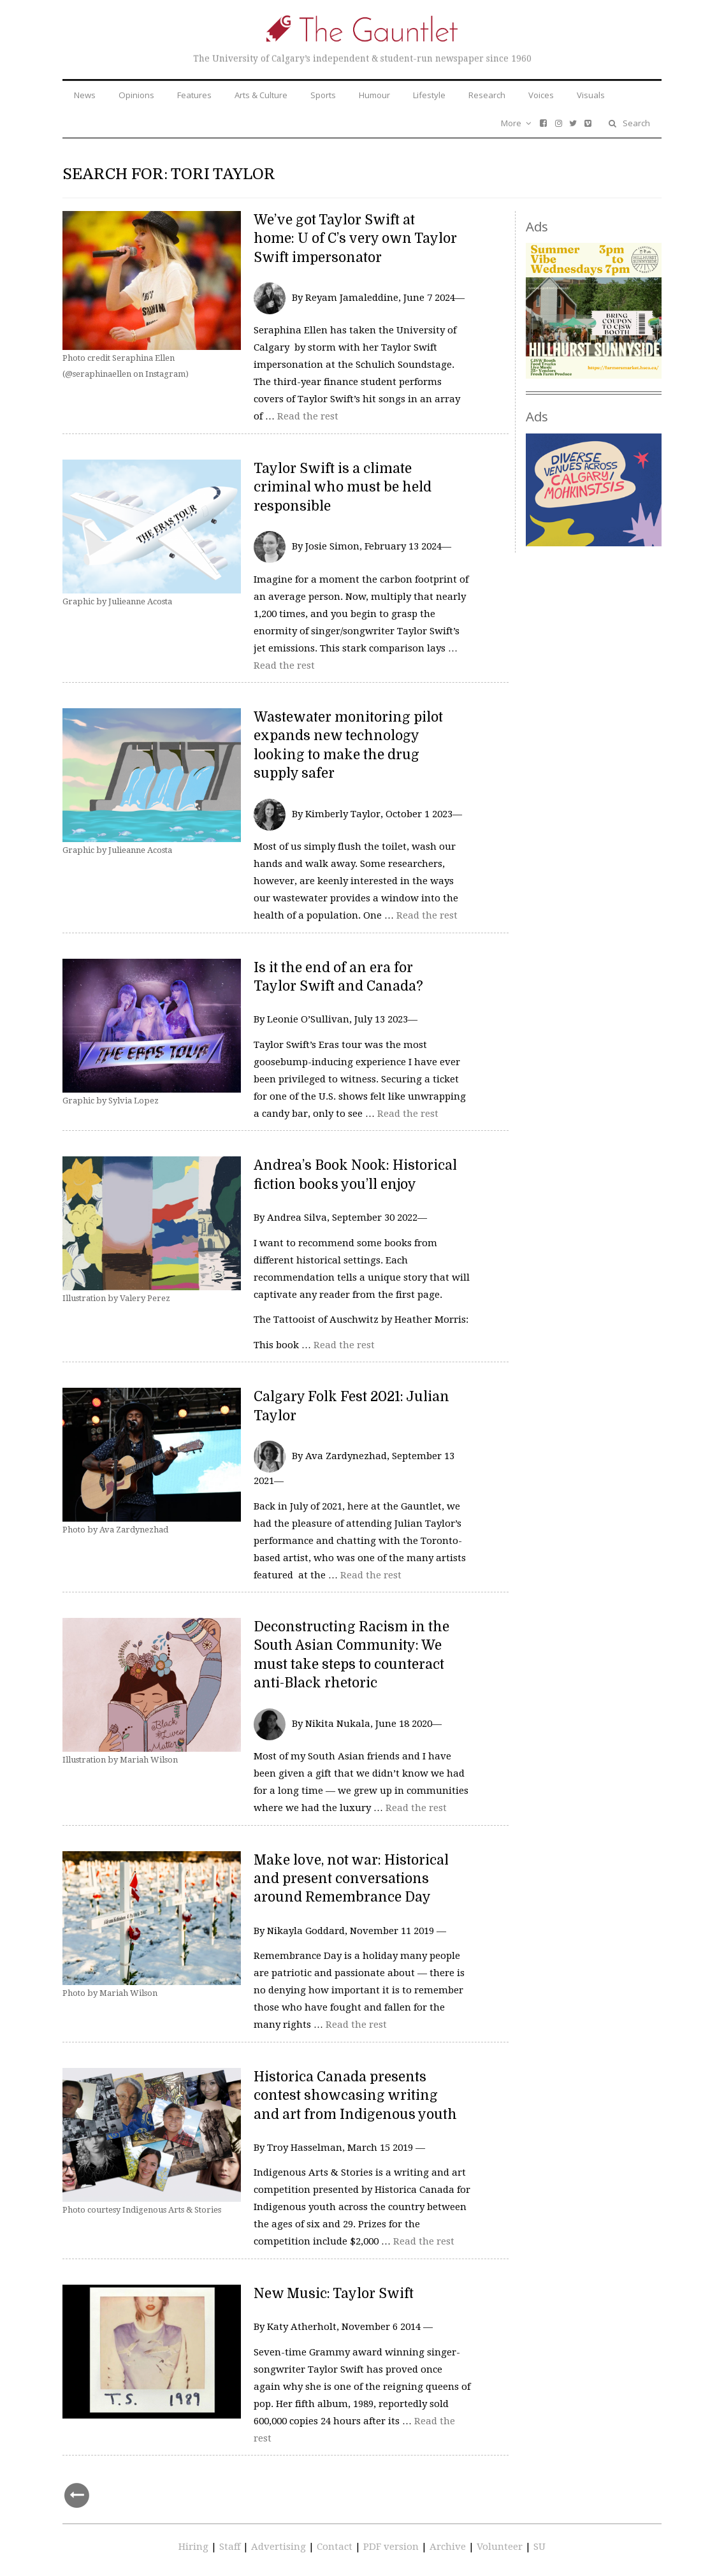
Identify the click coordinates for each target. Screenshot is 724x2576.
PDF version (392, 2546)
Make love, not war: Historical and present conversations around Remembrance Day (351, 1878)
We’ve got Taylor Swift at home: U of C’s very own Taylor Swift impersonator (355, 238)
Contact (336, 2546)
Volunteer (500, 2546)
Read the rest (307, 416)
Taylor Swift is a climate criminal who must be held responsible (342, 487)
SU (539, 2546)
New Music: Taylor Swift (334, 2293)
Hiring (194, 2546)
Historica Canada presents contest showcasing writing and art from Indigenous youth (355, 2095)
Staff (231, 2546)
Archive (449, 2546)
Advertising (279, 2546)
